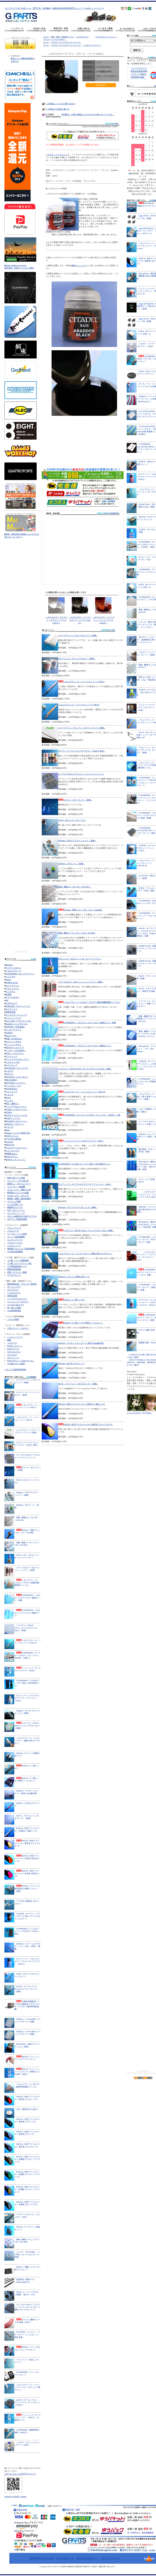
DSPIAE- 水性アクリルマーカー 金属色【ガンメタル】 (22, 2203)
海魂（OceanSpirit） (14, 1039)
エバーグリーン (12, 985)
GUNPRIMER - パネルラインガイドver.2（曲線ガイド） (22, 1613)
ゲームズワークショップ (16, 1015)
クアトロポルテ (12, 997)
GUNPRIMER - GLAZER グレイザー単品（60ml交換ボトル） (22, 1683)
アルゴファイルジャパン (16, 1148)
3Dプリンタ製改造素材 (17, 1219)
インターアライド (13, 1030)
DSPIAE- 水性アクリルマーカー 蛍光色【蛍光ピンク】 (22, 1873)
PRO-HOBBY (11, 1080)
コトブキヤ (10, 977)
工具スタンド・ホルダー (18, 1328)
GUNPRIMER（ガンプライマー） (20, 974)
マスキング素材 (14, 1201)
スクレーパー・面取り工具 (19, 1190)
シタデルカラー (14, 1293)
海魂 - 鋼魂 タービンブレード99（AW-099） (22, 1544)
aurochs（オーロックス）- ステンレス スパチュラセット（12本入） (22, 2402)
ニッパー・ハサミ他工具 (18, 1181)
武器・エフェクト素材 (17, 1272)
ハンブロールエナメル (17, 1299)
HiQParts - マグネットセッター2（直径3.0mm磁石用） (21, 1792)
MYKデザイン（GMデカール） (21, 1361)
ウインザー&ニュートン (16, 1106)
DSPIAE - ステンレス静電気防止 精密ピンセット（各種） (22, 1889)
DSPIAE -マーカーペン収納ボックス (22, 2228)
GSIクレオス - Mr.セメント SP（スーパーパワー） (21, 1556)
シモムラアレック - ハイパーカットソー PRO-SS (22, 1641)
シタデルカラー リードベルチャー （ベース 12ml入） (80, 620)
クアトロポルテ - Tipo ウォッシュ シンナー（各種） (22, 1569)
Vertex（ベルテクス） (15, 1053)
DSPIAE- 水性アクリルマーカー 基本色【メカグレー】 (22, 2145)
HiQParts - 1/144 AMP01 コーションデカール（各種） (22, 2020)
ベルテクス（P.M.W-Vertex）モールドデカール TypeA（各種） (20, 1628)
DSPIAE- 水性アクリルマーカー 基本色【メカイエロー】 (22, 1843)
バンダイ (9, 1100)
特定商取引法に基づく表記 (41, 2558)
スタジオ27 (12, 1355)
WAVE (8, 980)
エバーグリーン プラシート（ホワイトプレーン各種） (22, 1431)
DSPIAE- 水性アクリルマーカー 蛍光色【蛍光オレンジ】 (22, 1858)
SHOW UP (10, 1145)
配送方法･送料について (87, 2558)
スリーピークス (12, 1151)
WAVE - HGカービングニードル (22, 1481)
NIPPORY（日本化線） (16, 1027)
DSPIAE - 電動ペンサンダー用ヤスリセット (22, 2268)
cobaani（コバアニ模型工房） (18, 1133)
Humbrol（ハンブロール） (17, 1024)
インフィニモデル (13, 1044)
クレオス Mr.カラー (15, 1305)
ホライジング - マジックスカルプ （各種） (21, 1393)
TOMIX (9, 1112)
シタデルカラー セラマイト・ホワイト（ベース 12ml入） (57, 620)
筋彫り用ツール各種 (16, 1178)
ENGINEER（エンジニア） (17, 1068)
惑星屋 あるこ (12, 1154)
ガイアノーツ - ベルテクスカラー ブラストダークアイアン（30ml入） (22, 1961)
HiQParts (9, 965)
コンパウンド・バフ (16, 1213)
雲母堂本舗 (10, 1012)
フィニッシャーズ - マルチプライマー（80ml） (22, 1669)
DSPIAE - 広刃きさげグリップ (22, 1804)
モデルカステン (14, 1352)
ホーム (46, 37)
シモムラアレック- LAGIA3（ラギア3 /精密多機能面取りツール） (21, 1583)
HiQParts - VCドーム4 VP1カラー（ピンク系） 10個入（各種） (22, 1946)
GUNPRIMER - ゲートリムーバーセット (21, 2373)
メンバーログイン (139, 68)
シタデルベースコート (92, 45)
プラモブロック (14, 1275)
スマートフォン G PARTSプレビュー (20, 2474)
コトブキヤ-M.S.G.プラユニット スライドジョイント (22, 1456)
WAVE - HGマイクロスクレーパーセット (22, 1975)
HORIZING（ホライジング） (18, 1006)
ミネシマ (9, 1095)
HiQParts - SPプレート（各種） (21, 1506)
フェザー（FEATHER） (16, 1050)
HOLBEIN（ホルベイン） (17, 1121)
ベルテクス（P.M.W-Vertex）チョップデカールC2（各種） (21, 1726)
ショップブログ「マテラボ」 (139, 1413)
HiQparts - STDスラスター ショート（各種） (21, 1493)
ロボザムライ (11, 1003)
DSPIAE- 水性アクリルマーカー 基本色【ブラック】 (22, 2120)
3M (7, 1000)
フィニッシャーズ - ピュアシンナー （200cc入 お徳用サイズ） (22, 2418)
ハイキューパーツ (15, 1337)
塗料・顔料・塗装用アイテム (62, 37)
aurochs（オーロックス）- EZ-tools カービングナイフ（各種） (21, 1989)
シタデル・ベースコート (56, 155)
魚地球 (8, 994)
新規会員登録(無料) (139, 71)
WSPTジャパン (12, 1136)
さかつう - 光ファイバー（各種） (22, 1468)
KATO (8, 1097)
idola (7, 1130)
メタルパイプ (13, 1231)
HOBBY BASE (12, 982)
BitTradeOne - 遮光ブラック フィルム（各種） (22, 2045)
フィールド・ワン (13, 1086)
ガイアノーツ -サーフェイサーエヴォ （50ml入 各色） (21, 1443)
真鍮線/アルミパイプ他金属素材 (21, 1249)
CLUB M (9, 1142)
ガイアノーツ (11, 1009)
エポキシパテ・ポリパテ (18, 1195)
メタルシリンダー (15, 1243)
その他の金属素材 (15, 1251)
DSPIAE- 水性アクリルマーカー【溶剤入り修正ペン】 (22, 1829)
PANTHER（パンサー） (16, 1083)
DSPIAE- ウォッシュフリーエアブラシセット (21, 2058)
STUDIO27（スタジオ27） (17, 1077)
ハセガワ (9, 1071)
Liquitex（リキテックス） (17, 1109)
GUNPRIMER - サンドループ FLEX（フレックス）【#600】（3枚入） (22, 1655)
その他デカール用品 (16, 1364)
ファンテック (11, 1092)
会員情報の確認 (137, 77)
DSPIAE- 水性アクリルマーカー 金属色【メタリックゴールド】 (22, 2189)
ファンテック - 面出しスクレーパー (21, 2361)
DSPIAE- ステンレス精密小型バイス (22, 1754)
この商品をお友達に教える (57, 109)
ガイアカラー (13, 1290)
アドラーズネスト (13, 968)
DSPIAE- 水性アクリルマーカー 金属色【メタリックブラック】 (22, 2159)
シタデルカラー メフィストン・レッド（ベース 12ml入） (103, 620)
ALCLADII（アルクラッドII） (19, 1021)
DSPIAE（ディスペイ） (16, 1159)
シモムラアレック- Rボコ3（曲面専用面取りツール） (21, 2085)
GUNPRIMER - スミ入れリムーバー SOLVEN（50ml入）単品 (22, 1931)
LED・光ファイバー (16, 1210)
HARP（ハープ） (13, 1118)
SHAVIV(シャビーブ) (15, 1047)
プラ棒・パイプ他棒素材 (18, 1260)
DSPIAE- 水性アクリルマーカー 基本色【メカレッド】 (22, 2098)
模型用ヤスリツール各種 (18, 1193)
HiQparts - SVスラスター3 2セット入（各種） (22, 1712)
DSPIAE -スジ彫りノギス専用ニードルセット (21, 1779)
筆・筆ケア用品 (14, 1308)
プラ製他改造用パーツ (17, 1266)
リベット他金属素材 (16, 1237)
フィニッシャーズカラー (18, 1302)
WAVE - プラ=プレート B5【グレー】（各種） (21, 1817)
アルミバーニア (14, 1228)
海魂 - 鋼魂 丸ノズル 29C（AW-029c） (21, 1518)
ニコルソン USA (13, 1062)
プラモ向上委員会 (13, 1139)
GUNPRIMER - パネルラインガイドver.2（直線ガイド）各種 (22, 1598)
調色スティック (78, 265)
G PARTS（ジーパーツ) (93, 8)
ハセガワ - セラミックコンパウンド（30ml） (21, 2443)
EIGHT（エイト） (15, 1346)
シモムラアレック (13, 971)
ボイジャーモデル (13, 1041)
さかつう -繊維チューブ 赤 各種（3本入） (22, 2321)
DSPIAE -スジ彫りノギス (21, 1767)
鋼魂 (9, 1340)
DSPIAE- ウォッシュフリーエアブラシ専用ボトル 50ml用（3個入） (22, 2072)
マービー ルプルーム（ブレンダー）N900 (22, 2215)
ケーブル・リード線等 (17, 1234)
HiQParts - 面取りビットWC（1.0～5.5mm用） (22, 1531)
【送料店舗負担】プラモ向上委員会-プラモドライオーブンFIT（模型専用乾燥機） (22, 2005)
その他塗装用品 (14, 1310)
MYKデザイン (12, 1156)
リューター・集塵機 (16, 1187)
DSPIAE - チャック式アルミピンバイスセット (22, 2348)
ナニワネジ (10, 991)
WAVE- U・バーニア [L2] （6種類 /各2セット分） (21, 2293)
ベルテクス (12, 1343)
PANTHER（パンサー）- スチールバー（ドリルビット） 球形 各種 (22, 2335)
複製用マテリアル (15, 1207)
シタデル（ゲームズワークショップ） (66, 42)
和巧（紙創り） (12, 1103)
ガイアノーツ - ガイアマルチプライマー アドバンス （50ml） (21, 1698)
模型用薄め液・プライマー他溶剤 (22, 1284)
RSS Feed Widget (21, 951)
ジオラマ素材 (13, 1319)
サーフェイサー (14, 1287)
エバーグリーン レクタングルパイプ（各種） (22, 1381)
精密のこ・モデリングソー (19, 1184)
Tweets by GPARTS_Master (15, 2496)
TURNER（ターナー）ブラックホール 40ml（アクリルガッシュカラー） (22, 1916)
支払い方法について (65, 2558)
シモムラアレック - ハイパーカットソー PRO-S (22, 1406)
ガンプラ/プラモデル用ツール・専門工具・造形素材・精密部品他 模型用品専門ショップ (44, 8)
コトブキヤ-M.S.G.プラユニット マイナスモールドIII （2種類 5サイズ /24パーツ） (22, 2307)
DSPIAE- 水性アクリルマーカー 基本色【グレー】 (22, 2133)
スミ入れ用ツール (15, 1204)
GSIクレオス (11, 1036)
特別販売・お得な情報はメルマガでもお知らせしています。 (87, 114)
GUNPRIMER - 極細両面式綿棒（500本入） (21, 2431)
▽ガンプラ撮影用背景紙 (15, 1369)
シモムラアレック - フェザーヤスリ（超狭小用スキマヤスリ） (22, 1741)
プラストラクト (12, 988)
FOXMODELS (12, 1089)
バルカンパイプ (14, 1246)
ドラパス (9, 1127)
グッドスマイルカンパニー (17, 1059)
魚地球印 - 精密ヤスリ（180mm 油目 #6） (20, 2280)
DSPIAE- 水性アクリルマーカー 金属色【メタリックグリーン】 (22, 2174)
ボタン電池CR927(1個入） (21, 2109)
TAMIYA (9, 1033)
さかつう (9, 1074)
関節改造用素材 (14, 1269)
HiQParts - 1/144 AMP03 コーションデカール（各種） (22, 2033)
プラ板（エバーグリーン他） (20, 1263)
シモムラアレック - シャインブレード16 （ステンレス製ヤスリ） (22, 2387)
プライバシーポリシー (110, 2558)
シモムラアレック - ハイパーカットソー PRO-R (21, 1418)
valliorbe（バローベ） (15, 1124)
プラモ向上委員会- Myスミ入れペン (22, 1902)
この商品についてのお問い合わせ (60, 104)
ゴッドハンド (11, 1056)
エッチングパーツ (15, 1240)
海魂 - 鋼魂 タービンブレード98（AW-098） (22, 2240)
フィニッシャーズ (13, 1018)
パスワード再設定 (138, 74)
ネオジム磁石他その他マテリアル (22, 1216)
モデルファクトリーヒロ (16, 1115)
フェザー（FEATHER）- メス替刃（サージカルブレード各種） (22, 2255)
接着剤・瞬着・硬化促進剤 (19, 1198)
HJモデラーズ (13, 1349)
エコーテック (11, 1065)
